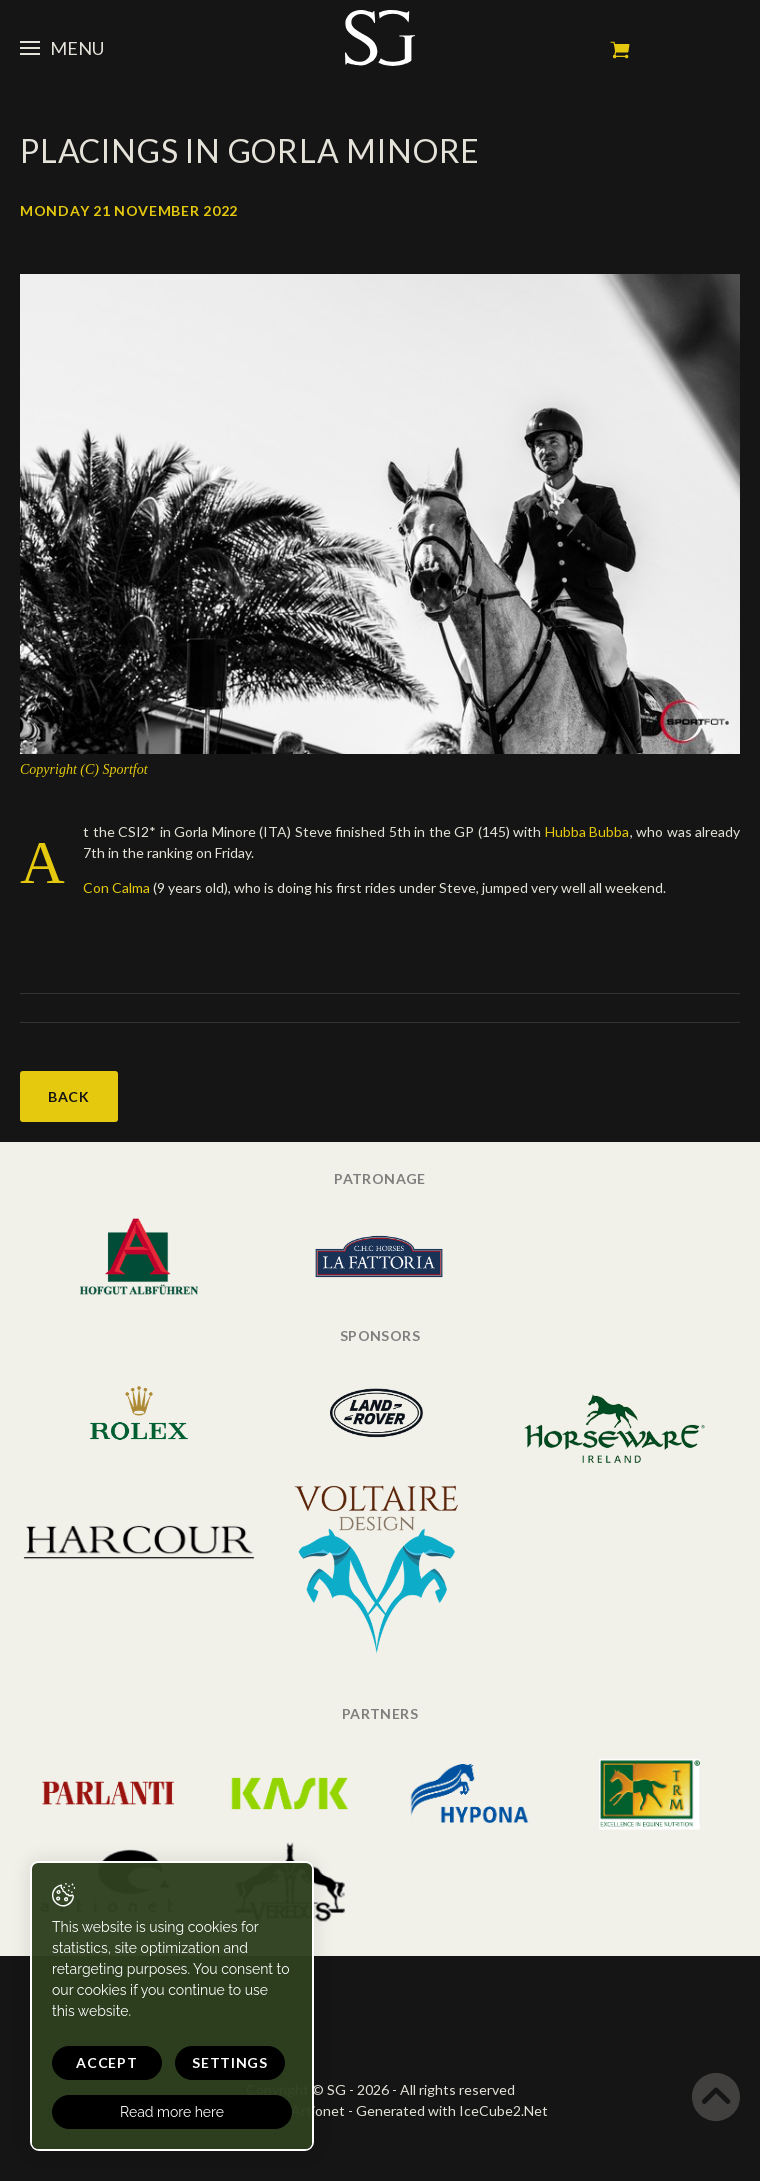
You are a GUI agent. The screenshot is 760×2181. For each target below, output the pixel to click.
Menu (62, 48)
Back (69, 1096)
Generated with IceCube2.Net (452, 2110)
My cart (620, 50)
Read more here (172, 2112)
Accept (106, 2062)
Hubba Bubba (587, 831)
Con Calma (116, 887)
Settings (230, 2062)
